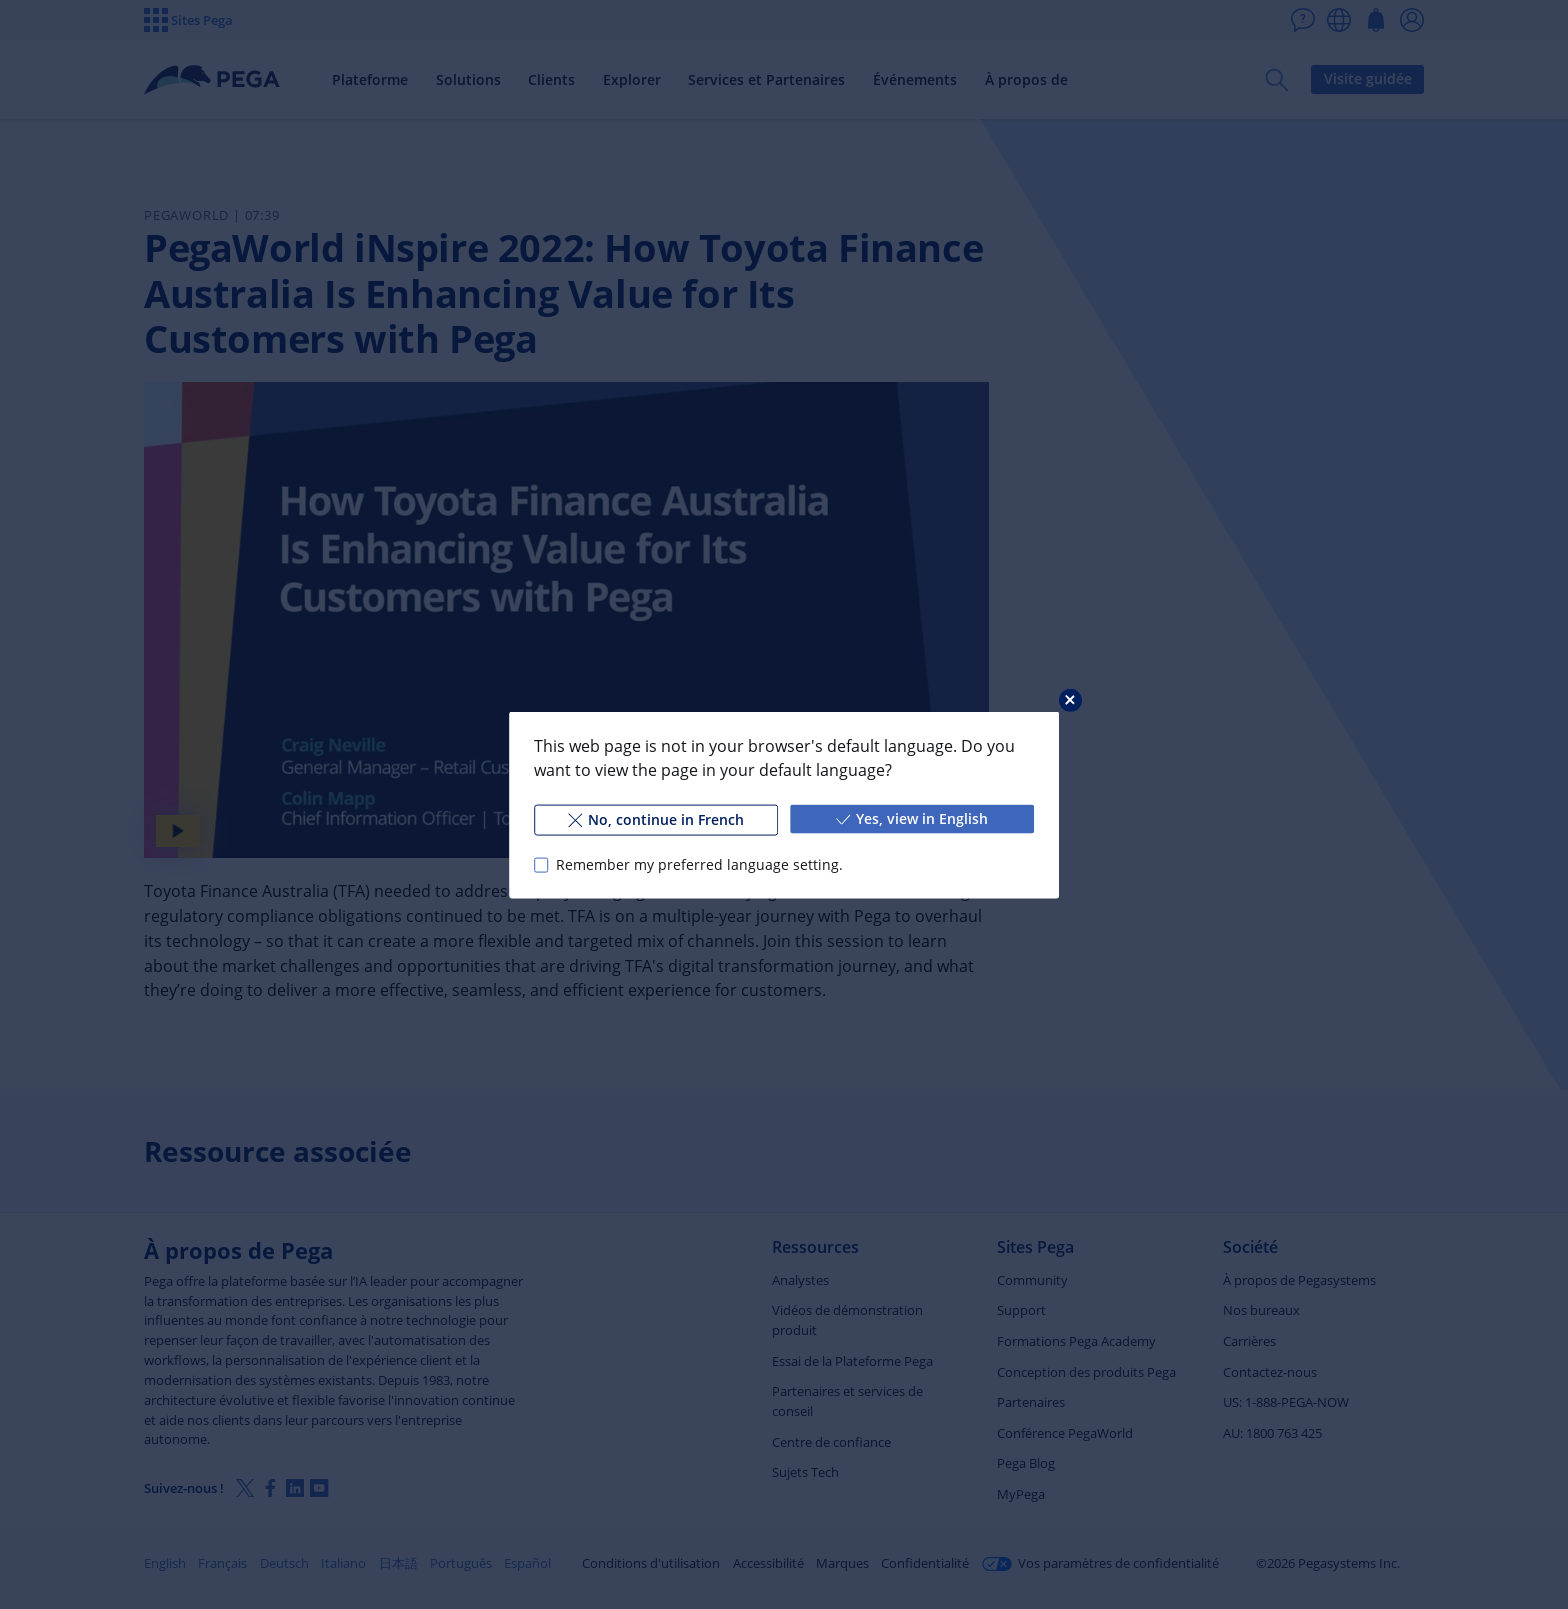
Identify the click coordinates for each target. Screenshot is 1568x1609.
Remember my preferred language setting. (699, 864)
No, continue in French (656, 818)
